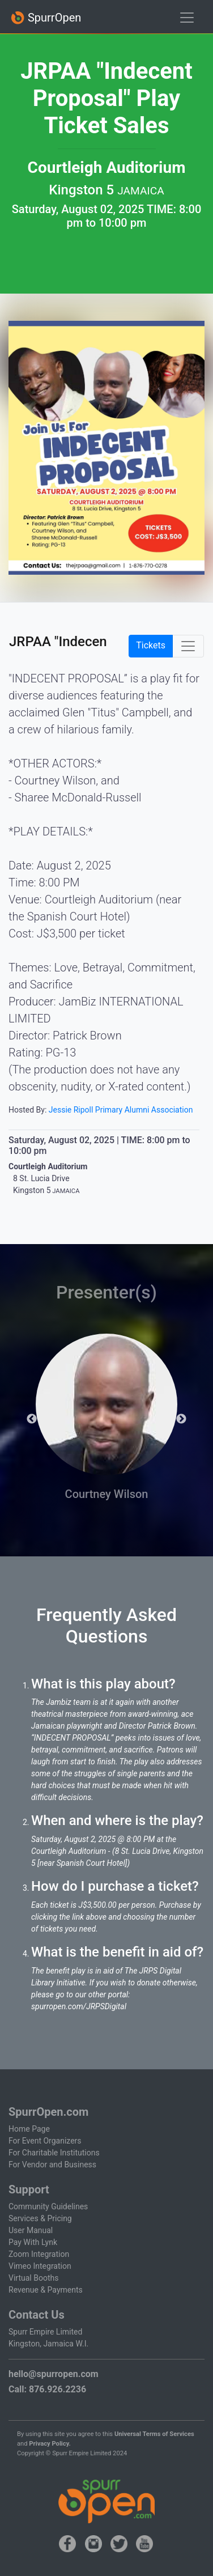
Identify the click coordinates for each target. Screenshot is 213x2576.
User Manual (30, 2230)
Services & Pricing (40, 2218)
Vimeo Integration (39, 2266)
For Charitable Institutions (54, 2152)
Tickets (150, 645)
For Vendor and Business (52, 2164)
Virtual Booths (33, 2277)
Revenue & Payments (45, 2289)
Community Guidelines (48, 2206)
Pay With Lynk (32, 2242)
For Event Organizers (45, 2140)
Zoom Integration (38, 2254)
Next (181, 1419)
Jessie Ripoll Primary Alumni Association (121, 1109)
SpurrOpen (46, 18)
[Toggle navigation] (187, 17)
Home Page (29, 2128)
